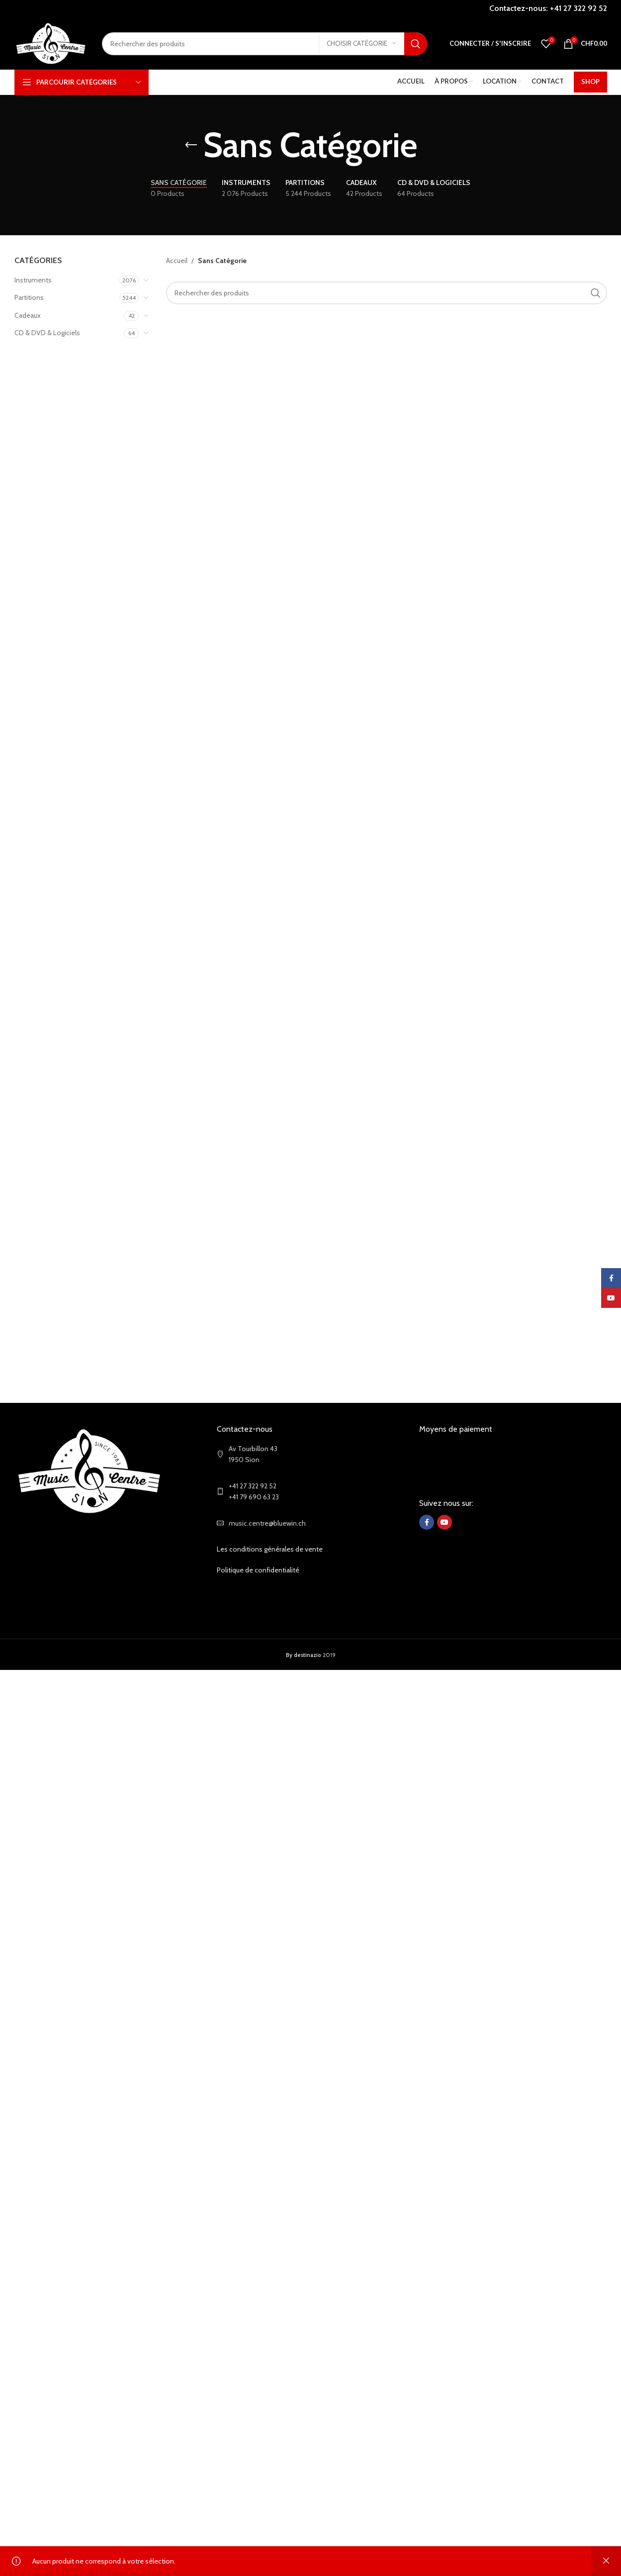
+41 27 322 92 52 (578, 8)
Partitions (29, 297)
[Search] (264, 43)
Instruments (33, 280)
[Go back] (190, 145)
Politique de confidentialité (258, 1569)
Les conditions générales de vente (270, 1549)
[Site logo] (50, 42)
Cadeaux (27, 315)
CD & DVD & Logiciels (47, 332)
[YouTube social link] (444, 1522)
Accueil (176, 260)
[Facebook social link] (426, 1522)
